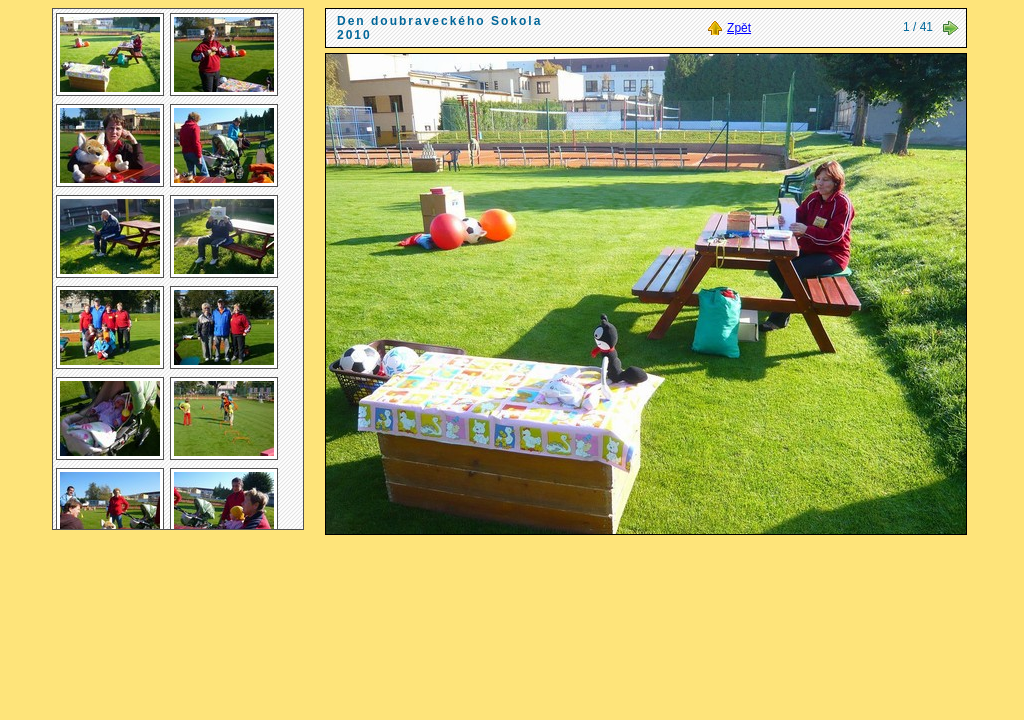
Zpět (739, 28)
